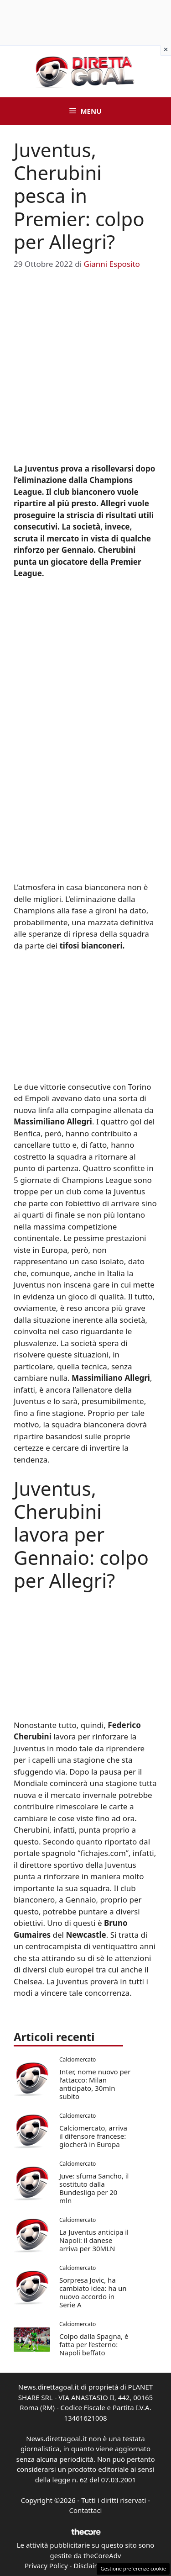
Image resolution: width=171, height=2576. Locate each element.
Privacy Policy (46, 2565)
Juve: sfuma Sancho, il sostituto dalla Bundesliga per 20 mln (94, 2188)
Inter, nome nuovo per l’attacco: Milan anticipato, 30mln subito (94, 2084)
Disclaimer (90, 2565)
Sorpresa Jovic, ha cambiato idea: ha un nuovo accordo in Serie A (93, 2292)
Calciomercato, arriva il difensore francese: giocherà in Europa (93, 2136)
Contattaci (85, 2510)
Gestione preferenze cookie (133, 2568)
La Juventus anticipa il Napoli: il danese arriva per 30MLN (94, 2240)
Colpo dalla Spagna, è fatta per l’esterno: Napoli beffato (94, 2344)
